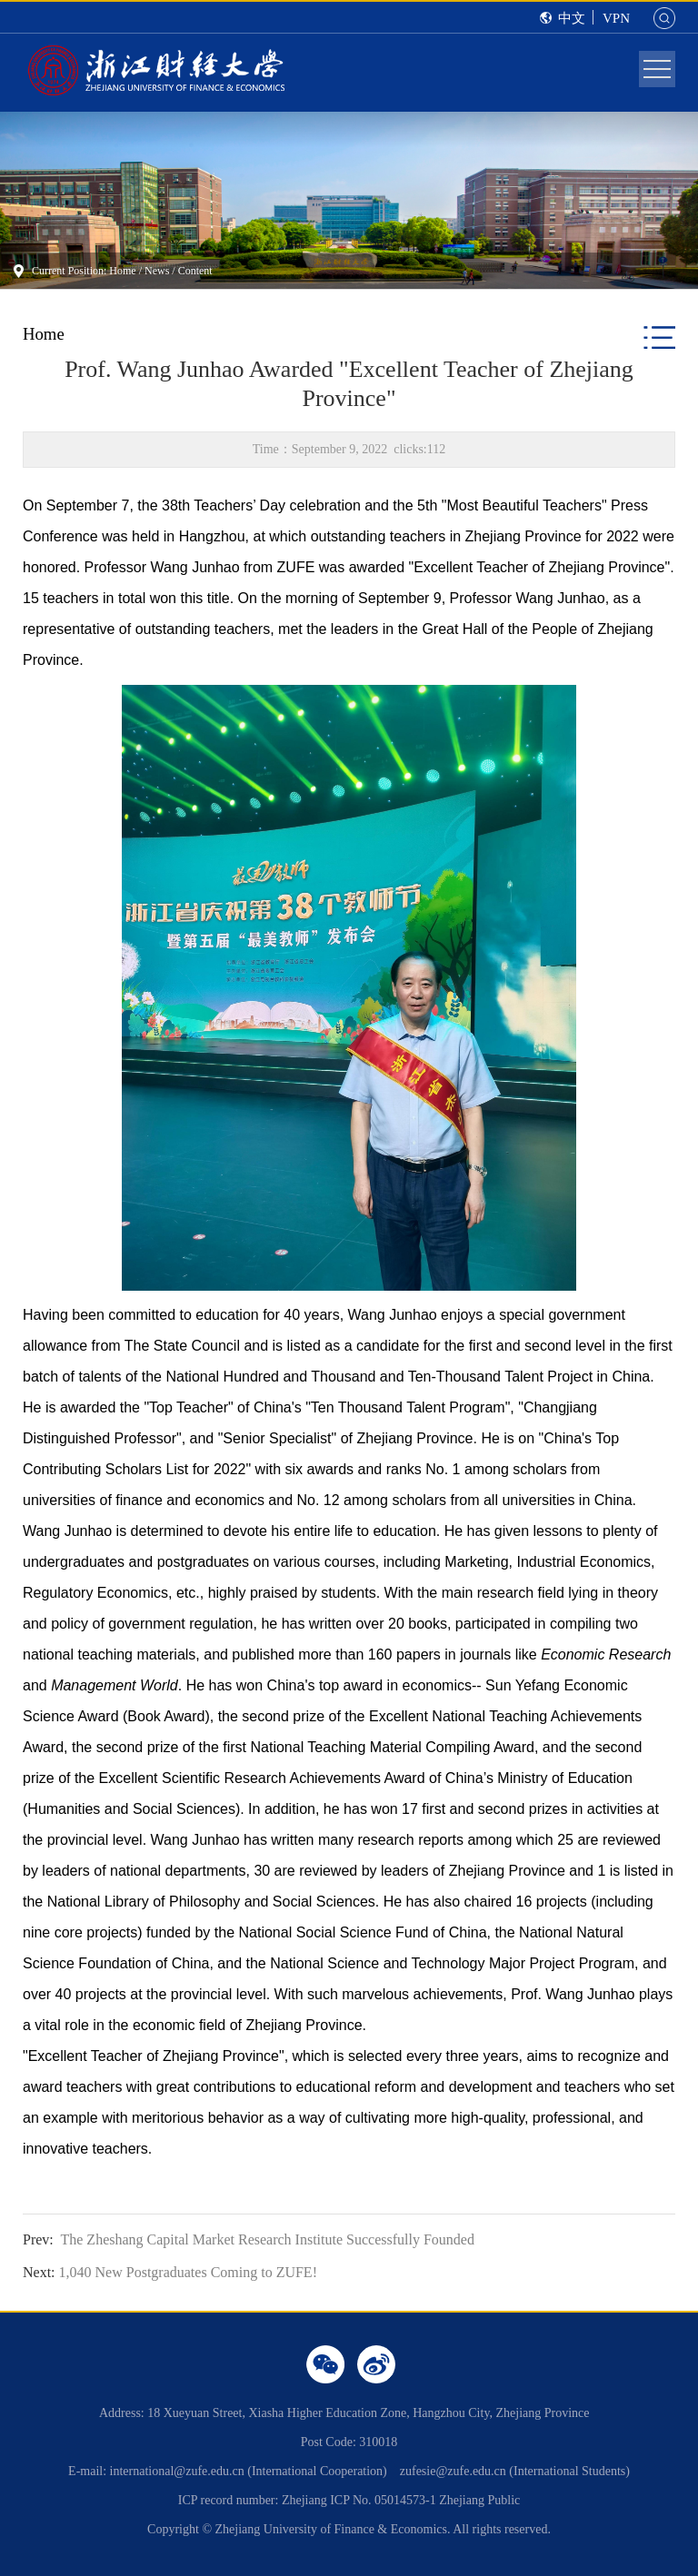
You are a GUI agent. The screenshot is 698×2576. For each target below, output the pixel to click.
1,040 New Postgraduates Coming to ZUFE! (170, 2272)
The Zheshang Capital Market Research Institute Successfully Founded (248, 2239)
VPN (616, 18)
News (157, 270)
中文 (571, 18)
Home (122, 270)
